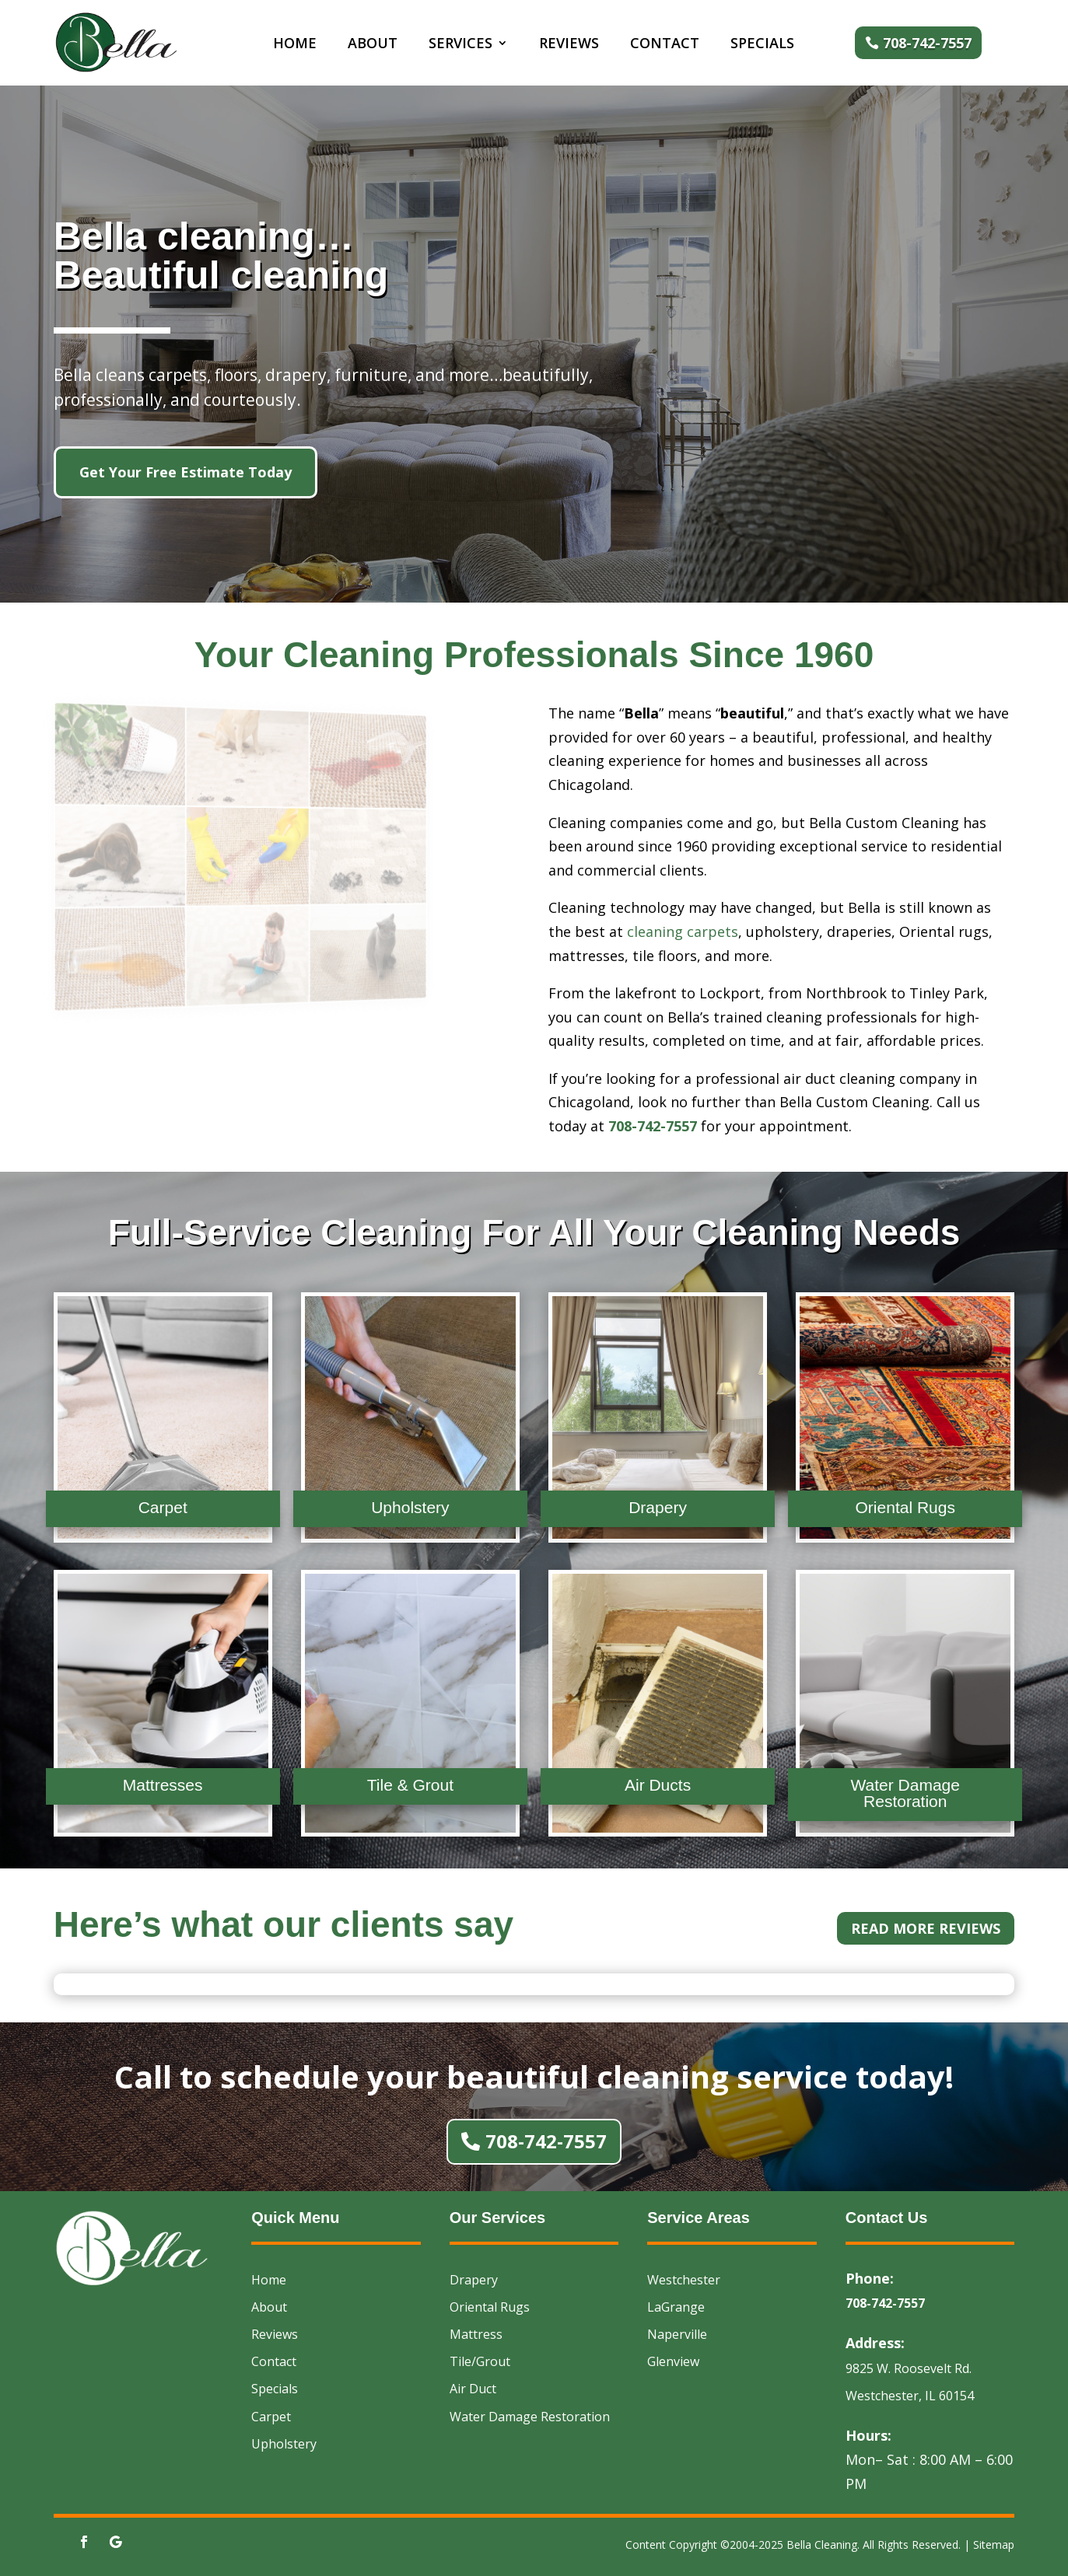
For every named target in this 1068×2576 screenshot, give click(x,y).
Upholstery (284, 2443)
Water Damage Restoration (530, 2416)
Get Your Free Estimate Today (185, 472)
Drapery (474, 2279)
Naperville (677, 2334)
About (372, 44)
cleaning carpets (682, 931)
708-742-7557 (927, 42)
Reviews (569, 44)
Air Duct (473, 2388)
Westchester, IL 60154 (910, 2395)
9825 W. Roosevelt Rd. (909, 2368)
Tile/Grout (480, 2361)
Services (460, 44)
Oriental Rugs (490, 2307)
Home (295, 44)
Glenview (673, 2361)
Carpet (271, 2416)
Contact (664, 44)
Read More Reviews (925, 1928)
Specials (762, 44)
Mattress (476, 2334)
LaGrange (676, 2307)
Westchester (683, 2279)
